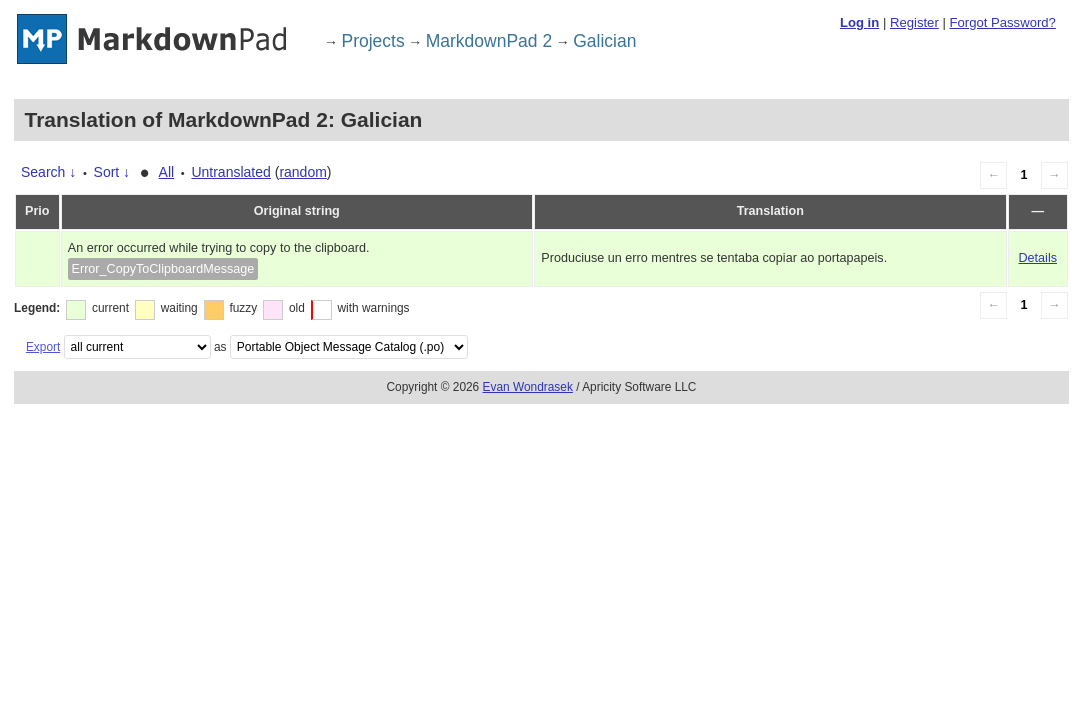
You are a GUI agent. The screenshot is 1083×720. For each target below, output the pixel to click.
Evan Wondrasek (528, 387)
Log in (859, 22)
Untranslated (230, 172)
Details (1038, 258)
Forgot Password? (1002, 22)
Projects (373, 41)
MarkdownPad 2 (489, 41)
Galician (604, 41)
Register (914, 22)
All (167, 172)
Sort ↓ (112, 172)
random (302, 172)
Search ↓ (48, 172)
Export (43, 347)
